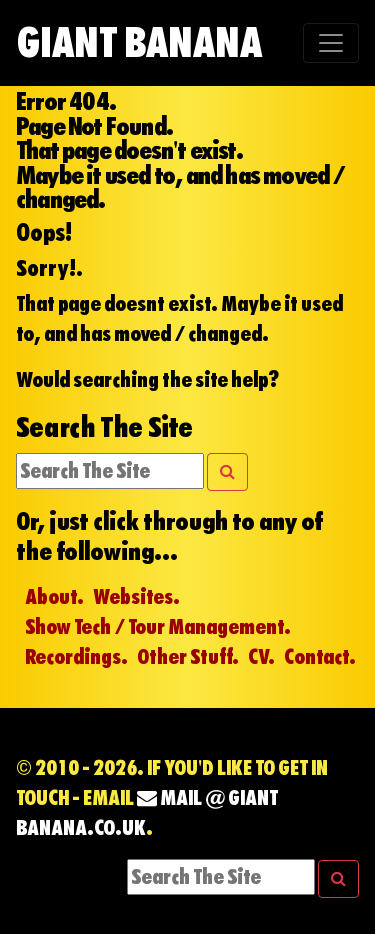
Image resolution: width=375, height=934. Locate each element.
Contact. (320, 657)
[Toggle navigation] (331, 43)
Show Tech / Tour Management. (158, 627)
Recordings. (76, 657)
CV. (261, 657)
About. (54, 597)
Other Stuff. (188, 657)
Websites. (136, 597)
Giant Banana (139, 42)
